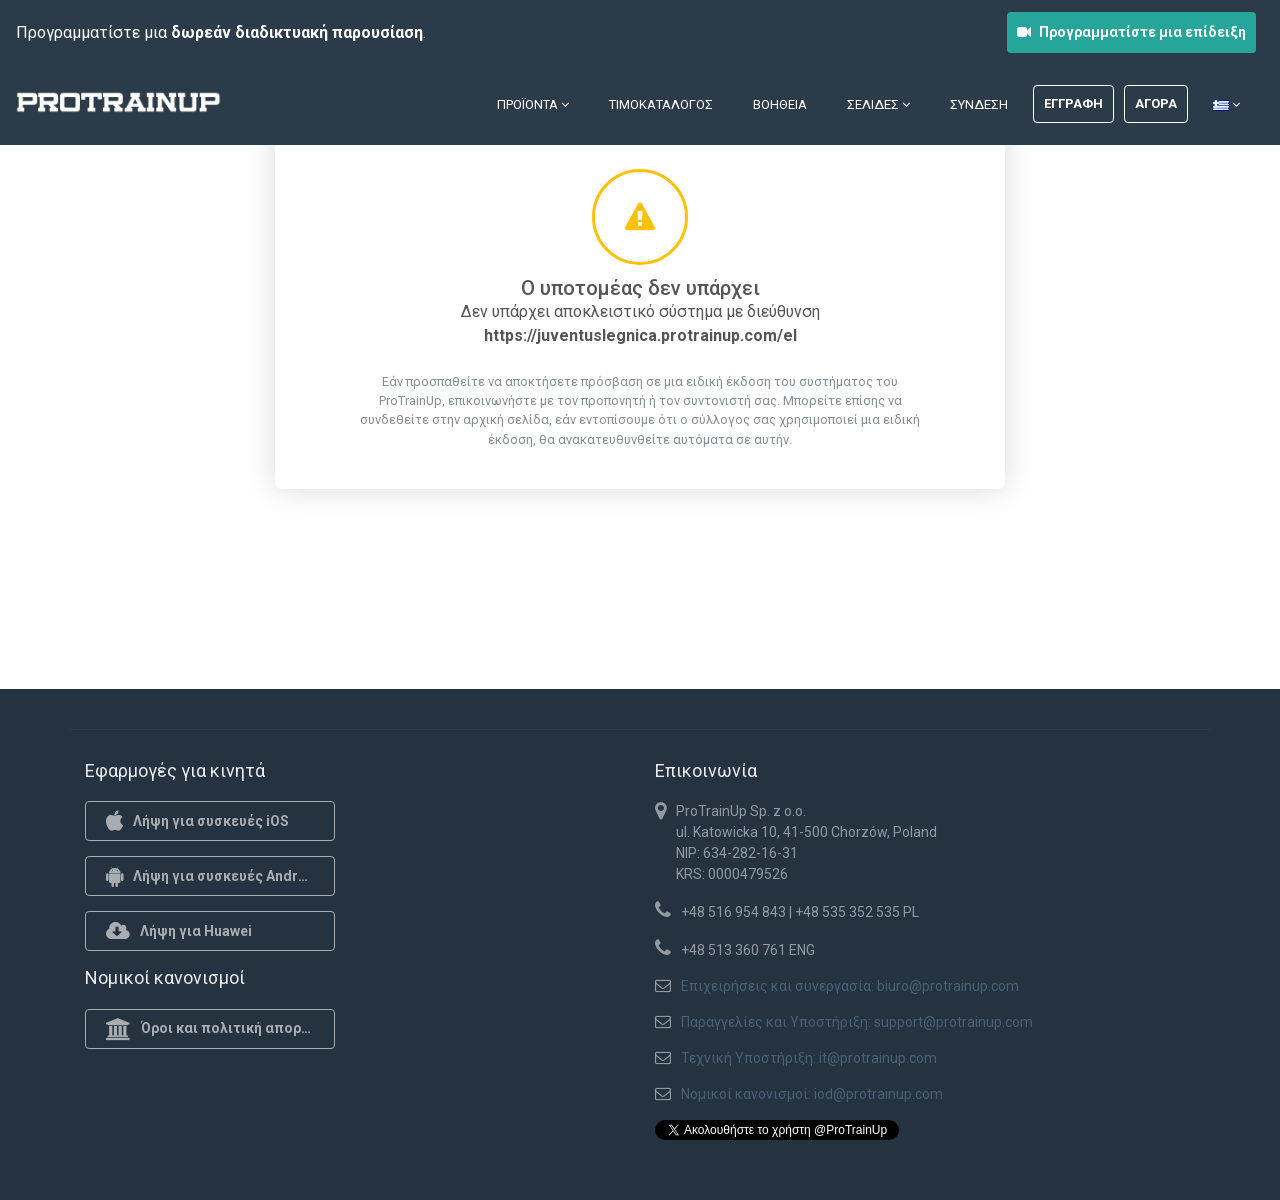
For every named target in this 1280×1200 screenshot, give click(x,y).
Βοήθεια (780, 104)
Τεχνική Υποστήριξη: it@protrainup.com (809, 1058)
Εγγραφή (1073, 103)
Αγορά (1156, 103)
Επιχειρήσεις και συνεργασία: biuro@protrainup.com (850, 986)
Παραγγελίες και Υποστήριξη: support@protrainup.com (857, 1022)
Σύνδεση (979, 104)
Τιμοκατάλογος (661, 104)
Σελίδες (878, 104)
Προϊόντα (533, 104)
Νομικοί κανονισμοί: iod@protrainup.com (812, 1094)
